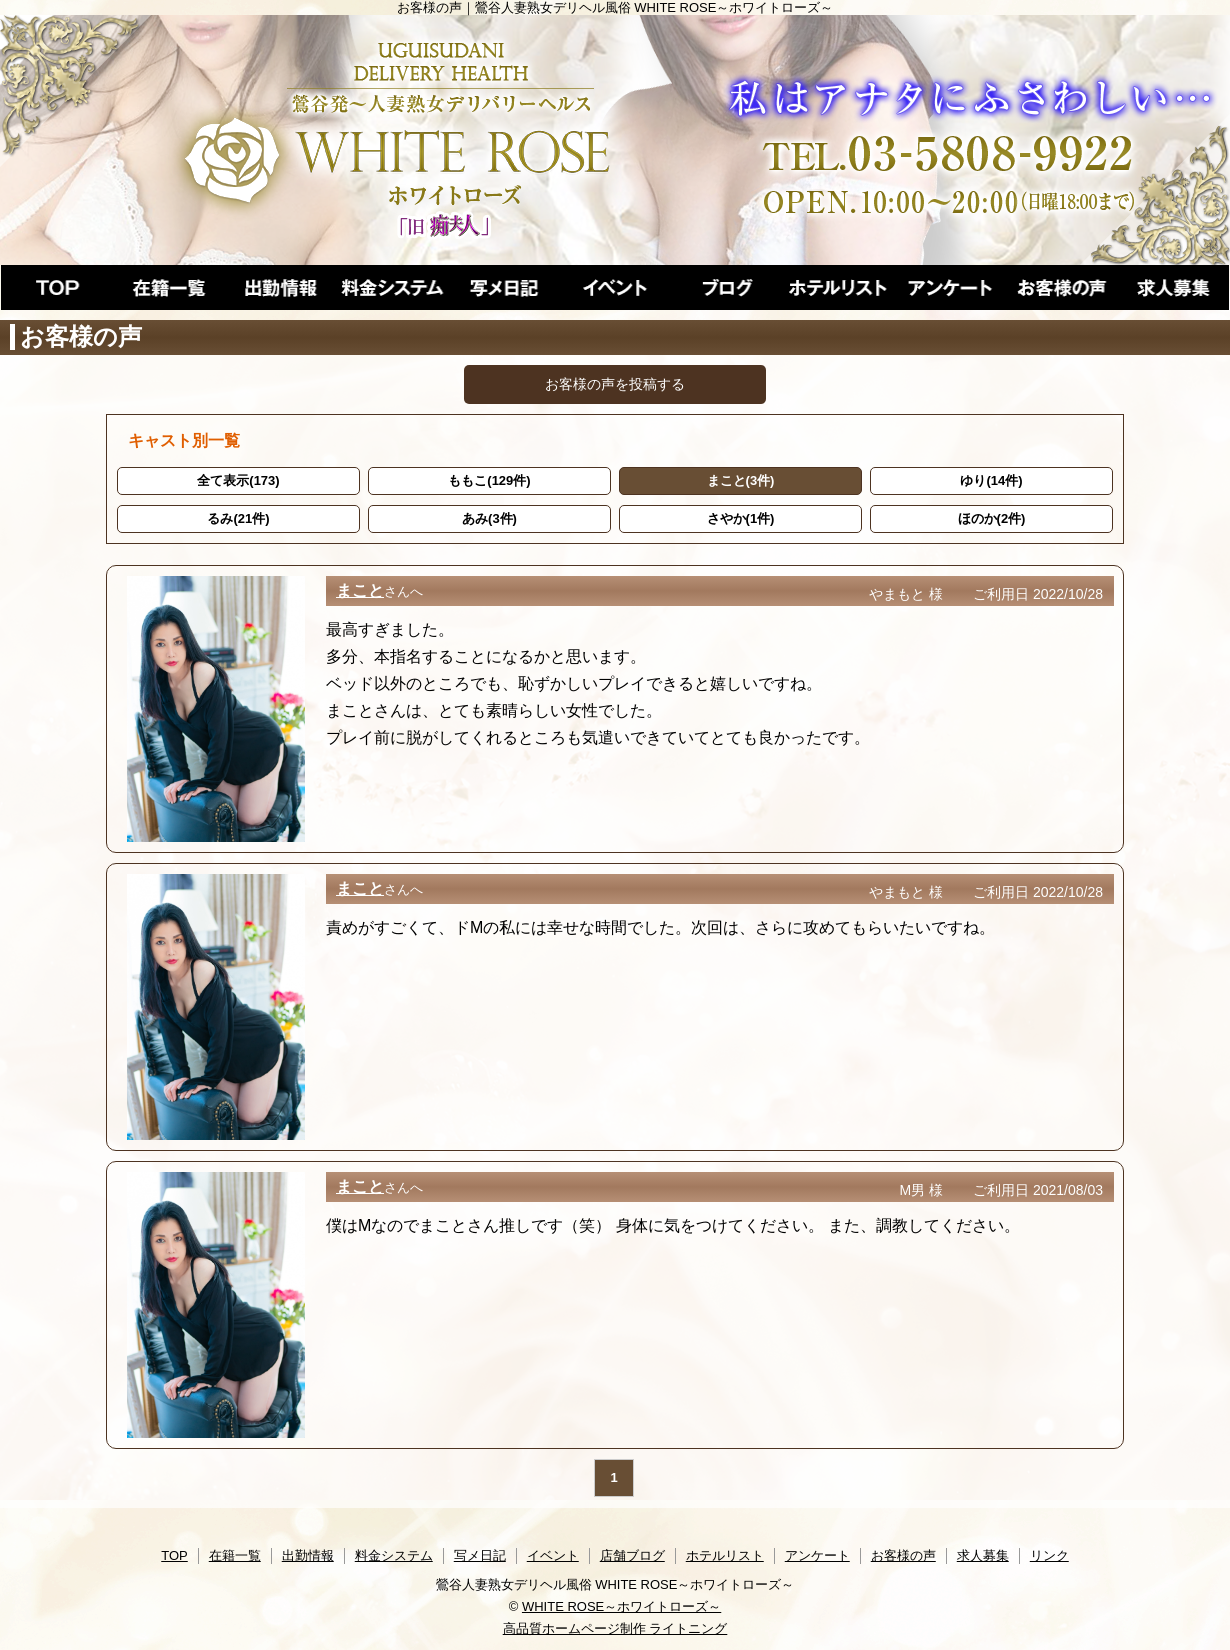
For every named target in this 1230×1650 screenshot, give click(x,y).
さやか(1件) (741, 518)
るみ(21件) (238, 518)
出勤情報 (308, 1555)
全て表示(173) (238, 480)
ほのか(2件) (992, 518)
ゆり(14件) (991, 480)
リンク (1049, 1555)
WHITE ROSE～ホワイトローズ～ (621, 1606)
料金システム (394, 1555)
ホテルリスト (725, 1555)
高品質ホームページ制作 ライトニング (615, 1628)
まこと (360, 590)
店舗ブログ (632, 1555)
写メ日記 (480, 1555)
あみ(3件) (489, 518)
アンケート (817, 1555)
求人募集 (983, 1555)
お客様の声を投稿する (615, 384)
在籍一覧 (235, 1555)
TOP (174, 1555)
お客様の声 (903, 1555)
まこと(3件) (741, 480)
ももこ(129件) (489, 480)
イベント (553, 1555)
